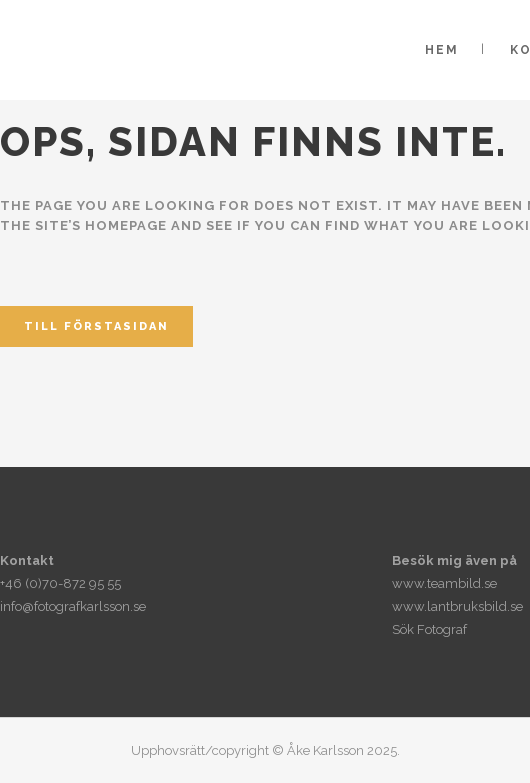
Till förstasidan (96, 326)
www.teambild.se (444, 583)
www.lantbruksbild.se (457, 606)
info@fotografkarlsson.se (73, 606)
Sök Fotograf (429, 629)
